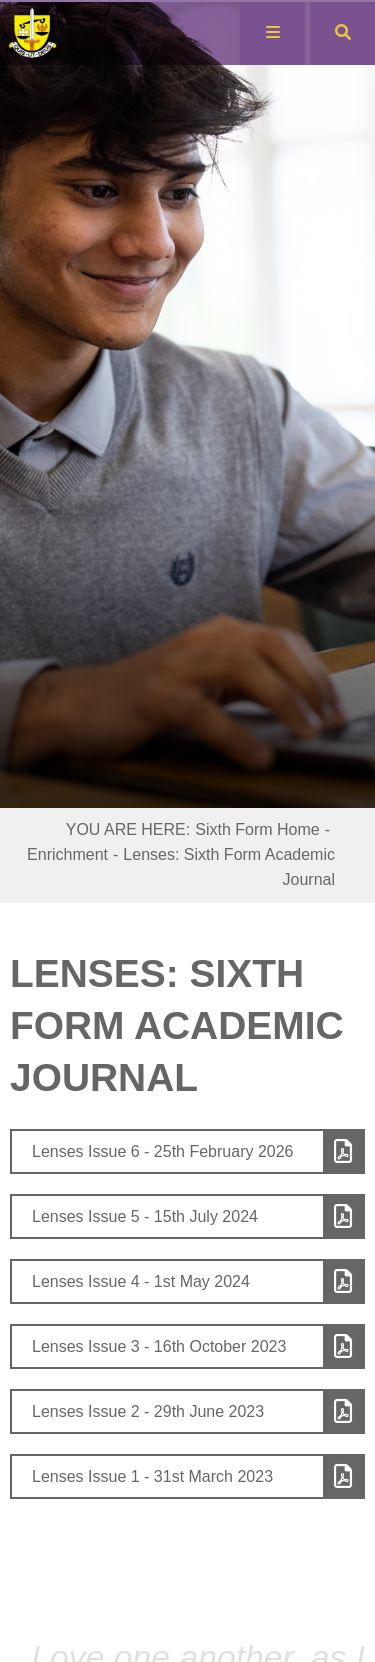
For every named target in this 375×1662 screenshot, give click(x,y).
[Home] (42, 32)
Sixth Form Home (257, 829)
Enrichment (67, 854)
